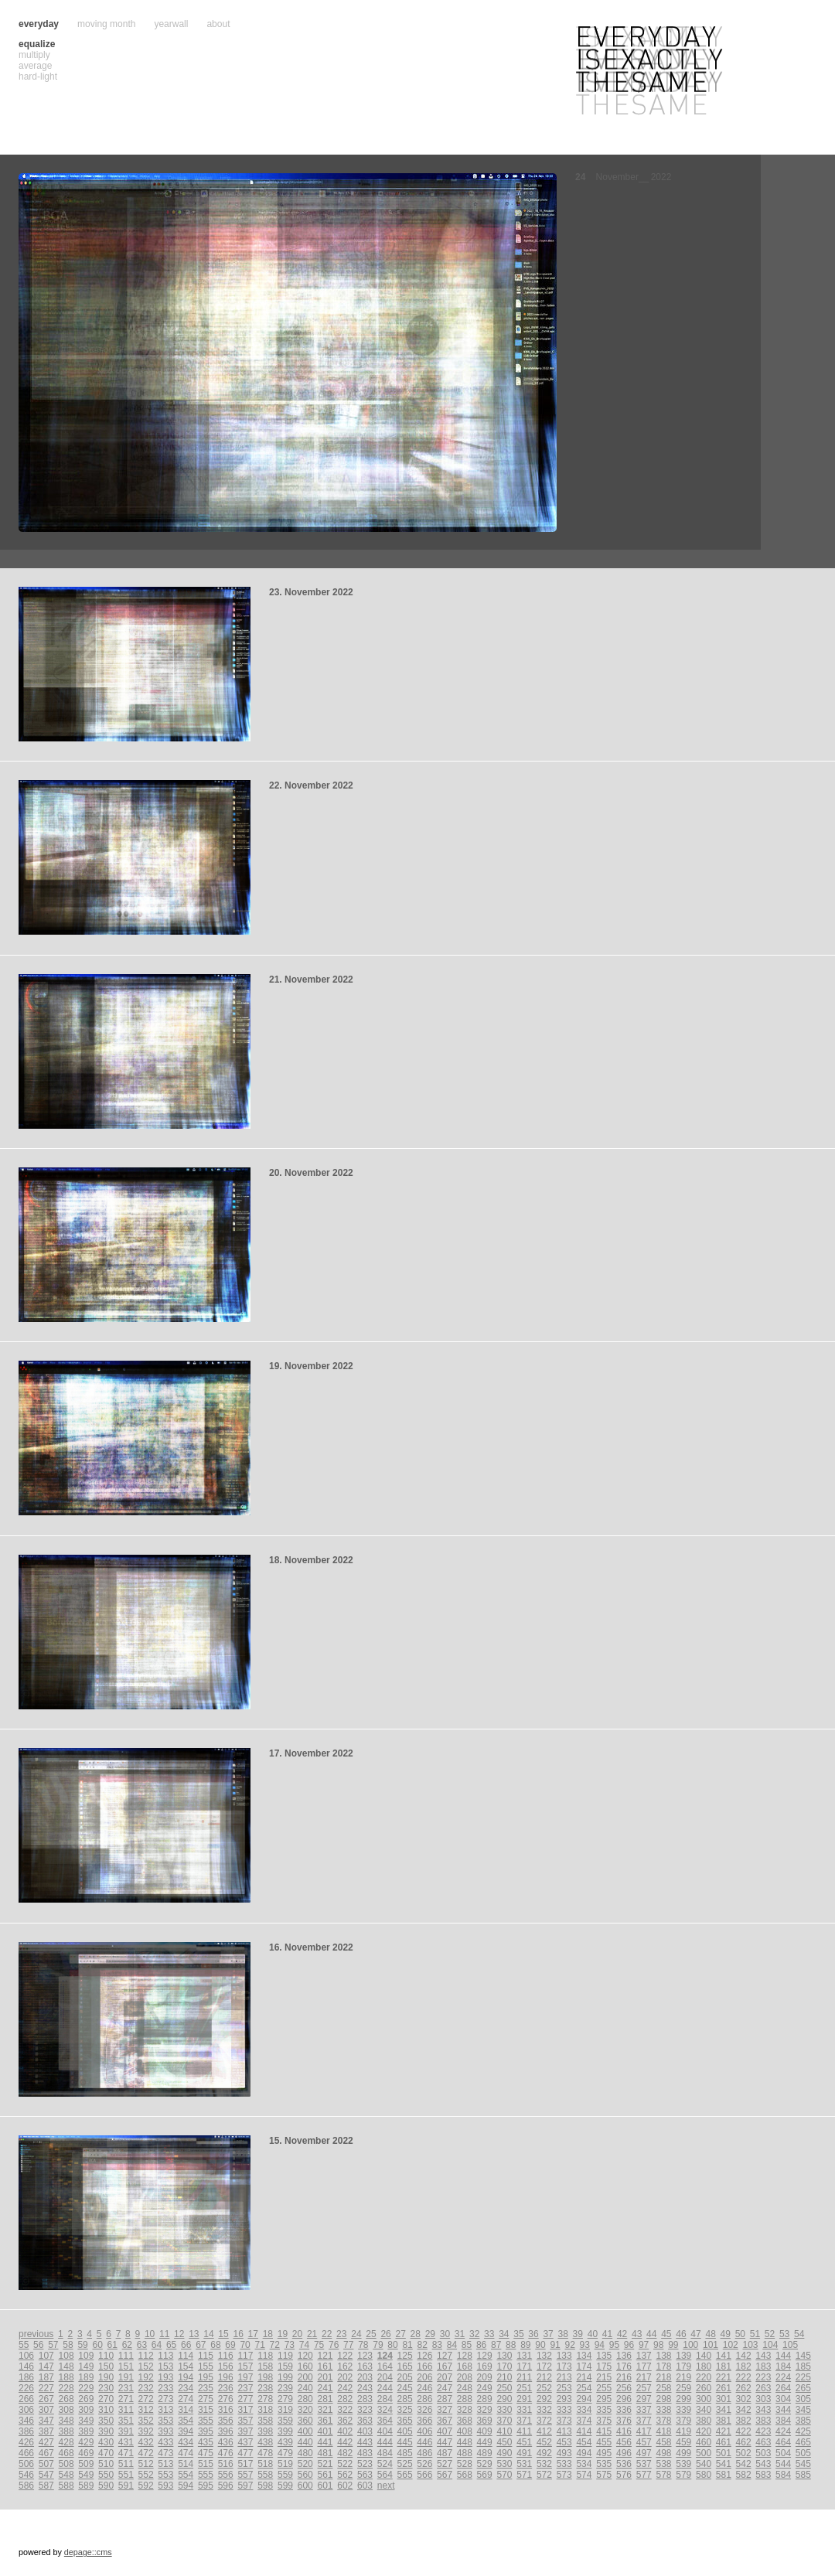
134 (583, 2355)
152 (146, 2366)
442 (345, 2442)
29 (430, 2334)
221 (723, 2377)
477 (245, 2453)
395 (205, 2431)
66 (186, 2344)
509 (86, 2463)
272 (146, 2399)
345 (803, 2409)
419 (683, 2431)
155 (205, 2366)
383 (763, 2420)
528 (464, 2463)
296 (624, 2399)
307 (46, 2409)
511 (126, 2463)
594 (185, 2485)
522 (345, 2463)
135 (604, 2355)
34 (504, 2334)
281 (324, 2399)
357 (245, 2420)
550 (106, 2474)
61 (112, 2344)
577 (644, 2474)
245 (405, 2388)
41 (607, 2334)
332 (544, 2409)
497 (644, 2453)
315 (205, 2409)
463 (763, 2442)
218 (664, 2377)
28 (416, 2334)
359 (285, 2420)
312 (146, 2409)
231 (126, 2388)
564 (385, 2474)
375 (604, 2420)
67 (201, 2344)
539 (683, 2463)
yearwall (171, 24)
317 (245, 2409)
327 (444, 2409)
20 (297, 2334)
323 (365, 2409)
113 (165, 2355)
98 (658, 2344)
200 (305, 2377)
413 (564, 2431)
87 (496, 2344)
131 (524, 2355)
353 (165, 2420)
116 (225, 2355)
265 (803, 2388)
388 (66, 2431)
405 (405, 2431)
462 (744, 2442)
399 (285, 2431)
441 (324, 2442)
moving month (106, 24)
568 (464, 2474)
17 (253, 2334)
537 (644, 2463)
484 (385, 2453)
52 (770, 2334)
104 (770, 2344)
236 (225, 2388)
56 (38, 2344)
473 (165, 2453)
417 (644, 2431)
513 (165, 2463)
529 (484, 2463)
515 (205, 2463)
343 (763, 2409)
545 (803, 2463)
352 (146, 2420)
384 (783, 2420)
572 (544, 2474)
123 (365, 2355)
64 (157, 2344)
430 (106, 2442)
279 (285, 2399)
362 (345, 2420)
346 (26, 2420)
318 (265, 2409)
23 (341, 2334)
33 (489, 2334)
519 (285, 2463)
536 (624, 2463)
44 (651, 2334)
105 (790, 2344)
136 (624, 2355)
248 (464, 2388)
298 (664, 2399)
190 (106, 2377)
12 (179, 2334)
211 (524, 2377)
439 (285, 2442)
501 (723, 2453)
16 (238, 2334)
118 (265, 2355)
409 (484, 2431)
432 (146, 2442)
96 (629, 2344)
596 (225, 2485)
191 (126, 2377)
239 (285, 2388)
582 (744, 2474)
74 (304, 2344)
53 (784, 2334)
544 (783, 2463)
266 (26, 2399)
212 (544, 2377)
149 (86, 2366)
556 (225, 2474)
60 (97, 2344)
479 (285, 2453)
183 (763, 2366)
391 (126, 2431)
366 (424, 2420)
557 (245, 2474)
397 (245, 2431)
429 (86, 2442)
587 (46, 2485)
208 (464, 2377)
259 (683, 2388)
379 (683, 2420)
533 (564, 2463)
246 (424, 2388)
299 (683, 2399)
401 (324, 2431)
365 (405, 2420)
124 (385, 2355)
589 (86, 2485)
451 (524, 2442)
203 (365, 2377)
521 (324, 2463)
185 (803, 2366)
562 (345, 2474)
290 (504, 2399)
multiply (34, 54)
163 (365, 2366)
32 (474, 2334)
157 (245, 2366)
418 (664, 2431)
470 (106, 2453)
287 (444, 2399)
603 (365, 2485)
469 (86, 2453)
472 (146, 2453)
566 (424, 2474)
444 (385, 2442)
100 (690, 2344)
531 (524, 2463)
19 (283, 2334)
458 (664, 2442)
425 (803, 2431)
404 (385, 2431)
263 (763, 2388)
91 (555, 2344)
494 (583, 2453)
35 (518, 2334)
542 (744, 2463)
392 (146, 2431)
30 (445, 2334)
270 (106, 2399)
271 (126, 2399)
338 (664, 2409)
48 (710, 2334)
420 (703, 2431)
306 (26, 2409)
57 (53, 2344)
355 (205, 2420)
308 (66, 2409)
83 (437, 2344)
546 (26, 2474)
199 (285, 2377)
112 (146, 2355)
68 (215, 2344)
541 (723, 2463)
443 (365, 2442)
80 (392, 2344)
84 (452, 2344)
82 (423, 2344)
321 (324, 2409)
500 (703, 2453)
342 (744, 2409)
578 (664, 2474)
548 (66, 2474)
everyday (39, 24)
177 (644, 2366)
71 (260, 2344)
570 (504, 2474)
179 (683, 2366)
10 (150, 2334)
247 (444, 2388)
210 (504, 2377)
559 (285, 2474)
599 (285, 2485)
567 (444, 2474)
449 (484, 2442)
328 (464, 2409)
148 (66, 2366)
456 (624, 2442)
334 (583, 2409)
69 (230, 2344)
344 (783, 2409)
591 (126, 2485)
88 (511, 2344)
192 (146, 2377)
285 (405, 2399)
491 (524, 2453)
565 (405, 2474)
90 (540, 2344)
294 (583, 2399)
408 (464, 2431)
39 (578, 2334)
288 (464, 2399)
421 (723, 2431)
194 (185, 2377)
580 (703, 2474)
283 (365, 2399)
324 (385, 2409)
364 (385, 2420)
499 (683, 2453)
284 (385, 2399)
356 (225, 2420)
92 (569, 2344)
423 (763, 2431)
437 (245, 2442)
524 (385, 2463)
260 (703, 2388)
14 (208, 2334)
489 (484, 2453)
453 (564, 2442)
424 (783, 2431)
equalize (37, 44)
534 (583, 2463)
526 (424, 2463)
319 (285, 2409)
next (386, 2485)
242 (345, 2388)
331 (524, 2409)
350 (106, 2420)
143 (763, 2355)
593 (165, 2485)
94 (600, 2344)
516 (225, 2463)
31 (460, 2334)
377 (644, 2420)
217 (644, 2377)
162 (345, 2366)
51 (755, 2334)
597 (245, 2485)
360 (305, 2420)
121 (324, 2355)
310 (106, 2409)
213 (564, 2377)
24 (356, 2334)
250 (504, 2388)
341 (723, 2409)
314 (185, 2409)
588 (66, 2485)
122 (345, 2355)
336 (624, 2409)
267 (46, 2399)
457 (644, 2442)
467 (46, 2453)
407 (444, 2431)
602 (345, 2485)
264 (783, 2388)
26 (385, 2334)
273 (165, 2399)
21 (312, 2334)
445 (405, 2442)
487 (444, 2453)
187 (46, 2377)
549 (86, 2474)
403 (365, 2431)
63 (142, 2344)
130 (504, 2355)
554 (185, 2474)
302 (744, 2399)
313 (165, 2409)
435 (205, 2442)
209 (484, 2377)
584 (783, 2474)
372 (544, 2420)
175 (604, 2366)
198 (265, 2377)
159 (285, 2366)
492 (544, 2453)
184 (783, 2366)
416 (624, 2431)
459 (683, 2442)
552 (146, 2474)
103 (750, 2344)
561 (324, 2474)
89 (525, 2344)
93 (585, 2344)
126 (424, 2355)
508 (66, 2463)
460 (703, 2442)
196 (225, 2377)
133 (564, 2355)
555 (205, 2474)
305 (803, 2399)
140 (703, 2355)
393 (165, 2431)
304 (783, 2399)
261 (723, 2388)
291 (524, 2399)
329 (484, 2409)
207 (444, 2377)
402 (345, 2431)
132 (544, 2355)
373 (564, 2420)
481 (324, 2453)
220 (703, 2377)
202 (345, 2377)
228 (66, 2388)
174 (583, 2366)
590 (106, 2485)
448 (464, 2442)
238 (265, 2388)
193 (165, 2377)
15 (223, 2334)
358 (265, 2420)
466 (26, 2453)
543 (763, 2463)
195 (205, 2377)
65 (171, 2344)
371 (524, 2420)
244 (385, 2388)
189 (86, 2377)
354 (185, 2420)
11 (164, 2334)
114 (185, 2355)
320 (305, 2409)
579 (683, 2474)
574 (583, 2474)
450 (504, 2442)
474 (185, 2453)
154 (185, 2366)
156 (225, 2366)
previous (36, 2334)
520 (305, 2463)
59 (82, 2344)
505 (803, 2453)
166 (424, 2366)
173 (564, 2366)
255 (604, 2388)
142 (744, 2355)
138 (664, 2355)
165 (405, 2366)
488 (464, 2453)
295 (604, 2399)
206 (424, 2377)
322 (345, 2409)
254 (583, 2388)
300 (703, 2399)
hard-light (38, 76)
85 (467, 2344)
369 (484, 2420)
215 (604, 2377)
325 (405, 2409)
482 (345, 2453)
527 (444, 2463)
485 (405, 2453)
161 (324, 2366)
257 (644, 2388)
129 (484, 2355)
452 (544, 2442)
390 (106, 2431)
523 (365, 2463)
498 (664, 2453)
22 (327, 2334)
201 (324, 2377)
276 (225, 2399)
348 (66, 2420)
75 (319, 2344)
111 (126, 2355)
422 (744, 2431)
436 (225, 2442)
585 (803, 2474)
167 (444, 2366)
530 (504, 2463)
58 (68, 2344)
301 (723, 2399)
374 (583, 2420)
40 (593, 2334)
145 (803, 2355)
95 (614, 2344)
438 (265, 2442)
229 (86, 2388)
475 (205, 2453)
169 (484, 2366)
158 (265, 2366)
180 (703, 2366)
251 (524, 2388)
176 (624, 2366)
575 (604, 2474)
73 (290, 2344)
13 (194, 2334)
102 (730, 2344)
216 (624, 2377)
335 (604, 2409)
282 (345, 2399)
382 (744, 2420)
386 (26, 2431)
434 (185, 2442)
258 (664, 2388)
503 (763, 2453)
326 (424, 2409)
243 (365, 2388)
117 (245, 2355)
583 (763, 2474)
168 (464, 2366)
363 (365, 2420)
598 (265, 2485)
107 (46, 2355)
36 (533, 2334)
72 (275, 2344)
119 (285, 2355)
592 (146, 2485)
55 (24, 2344)
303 (763, 2399)
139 (683, 2355)
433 (165, 2442)
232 (146, 2388)
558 (265, 2474)
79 (378, 2344)
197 (245, 2377)
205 (405, 2377)
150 (106, 2366)
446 (424, 2442)
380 (703, 2420)
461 (723, 2442)
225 (803, 2377)
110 (106, 2355)
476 (225, 2453)
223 (763, 2377)
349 (86, 2420)
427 (46, 2442)
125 (405, 2355)
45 (666, 2334)
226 (26, 2388)
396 (225, 2431)
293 (564, 2399)
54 (799, 2334)
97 (644, 2344)
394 (185, 2431)
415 (604, 2431)
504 (783, 2453)
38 (563, 2334)
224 (783, 2377)
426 (26, 2442)
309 (86, 2409)
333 (564, 2409)
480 (305, 2453)
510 (106, 2463)
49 (726, 2334)
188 (66, 2377)
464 (783, 2442)
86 (481, 2344)
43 (637, 2334)
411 (524, 2431)
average (35, 65)
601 (324, 2485)
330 (504, 2409)
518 (265, 2463)
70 (245, 2344)
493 (564, 2453)
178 (664, 2366)
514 (185, 2463)
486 (424, 2453)
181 (723, 2366)
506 (26, 2463)
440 (305, 2442)
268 (66, 2399)
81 (407, 2344)
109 (86, 2355)
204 (385, 2377)
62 (127, 2344)
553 (165, 2474)
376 (624, 2420)
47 (695, 2334)
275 (205, 2399)
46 (681, 2334)
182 (744, 2366)
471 (126, 2453)
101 (710, 2344)
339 (683, 2409)
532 (544, 2463)
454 (583, 2442)
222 (744, 2377)
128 (464, 2355)
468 (66, 2453)
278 (265, 2399)
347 (46, 2420)
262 (744, 2388)
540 (703, 2463)
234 (185, 2388)
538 (664, 2463)
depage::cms (88, 2552)
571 (524, 2474)
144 (783, 2355)
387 (46, 2431)
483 (365, 2453)
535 (604, 2463)
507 (46, 2463)
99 (673, 2344)
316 (225, 2409)
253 (564, 2388)
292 (544, 2399)
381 (723, 2420)
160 (305, 2366)
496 (624, 2453)
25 (371, 2334)
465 (803, 2442)
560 (305, 2474)
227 (46, 2388)
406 (424, 2431)
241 (324, 2388)
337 (644, 2409)
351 (126, 2420)
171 (524, 2366)
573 (564, 2474)
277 (245, 2399)
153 (165, 2366)
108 (66, 2355)
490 (504, 2453)
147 (46, 2366)
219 (683, 2377)
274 (185, 2399)
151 (126, 2366)
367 (444, 2420)
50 (740, 2334)
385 (803, 2420)
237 (245, 2388)
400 (305, 2431)
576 (624, 2474)
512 (146, 2463)
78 (363, 2344)
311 (126, 2409)
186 (26, 2377)
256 (624, 2388)
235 (205, 2388)
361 (324, 2420)
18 (268, 2334)
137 (644, 2355)
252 (544, 2388)
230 (106, 2388)
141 (723, 2355)
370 (504, 2420)
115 (205, 2355)
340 (703, 2409)
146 (26, 2366)
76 (334, 2344)
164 (385, 2366)
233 (165, 2388)
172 (544, 2366)
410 (504, 2431)
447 (444, 2442)
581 (723, 2474)
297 (644, 2399)
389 (86, 2431)
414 (583, 2431)
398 (265, 2431)
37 (548, 2334)
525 (405, 2463)
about (218, 24)
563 (365, 2474)
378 (664, 2420)
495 (604, 2453)
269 (86, 2399)
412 (544, 2431)
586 (26, 2485)
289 (484, 2399)
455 (604, 2442)
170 (504, 2366)
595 (205, 2485)
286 (424, 2399)
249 (484, 2388)
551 (126, 2474)
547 (46, 2474)
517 (245, 2463)
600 (305, 2485)
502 (744, 2453)
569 (484, 2474)
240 (305, 2388)
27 (400, 2334)
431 (126, 2442)
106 (26, 2355)
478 (265, 2453)
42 (622, 2334)
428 (66, 2442)
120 (305, 2355)
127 (444, 2355)
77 (348, 2344)
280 (305, 2399)
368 (464, 2420)
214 (583, 2377)
